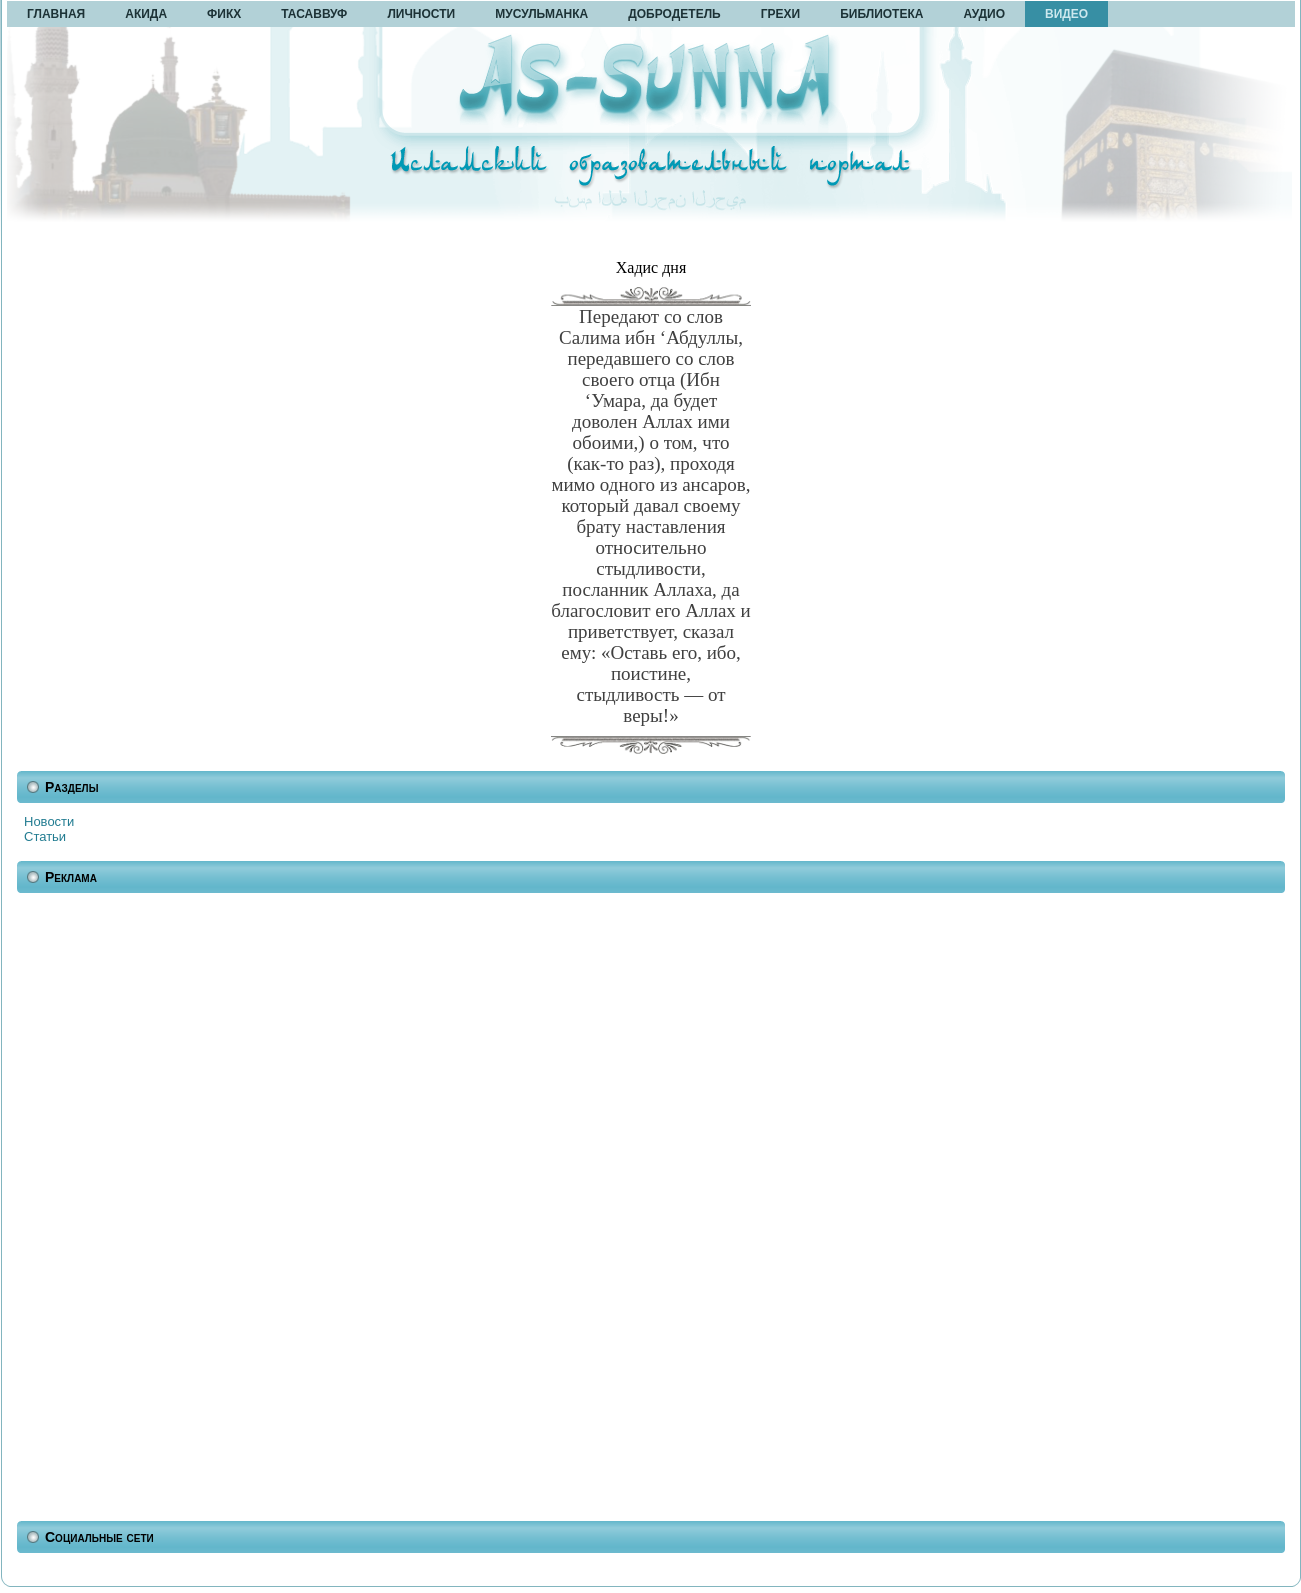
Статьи (45, 836)
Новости (49, 821)
